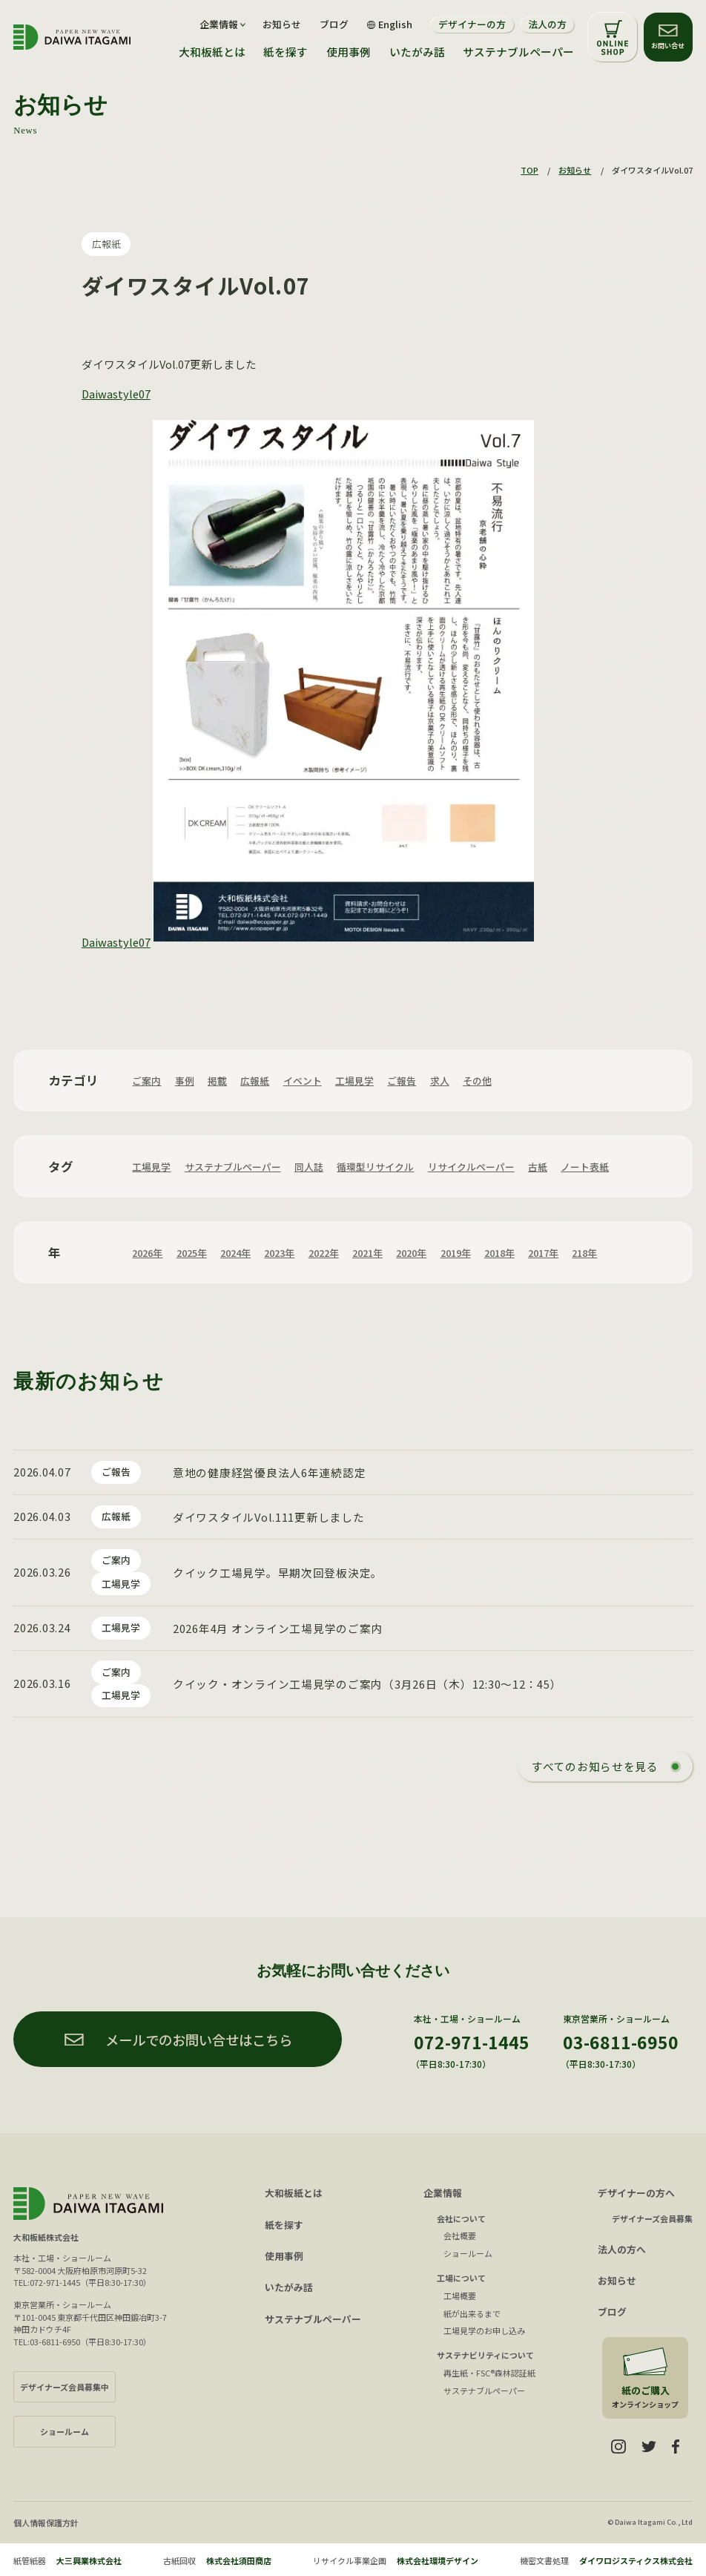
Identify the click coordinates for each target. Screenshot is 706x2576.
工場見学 (354, 1081)
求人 (439, 1081)
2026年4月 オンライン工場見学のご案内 (278, 1628)
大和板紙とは (212, 52)
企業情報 (442, 2193)
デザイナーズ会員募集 (652, 2218)
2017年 (543, 1253)
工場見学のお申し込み (484, 2330)
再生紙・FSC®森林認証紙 (489, 2373)
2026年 (147, 1253)
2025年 (191, 1253)
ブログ (334, 25)
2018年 (499, 1253)
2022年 (324, 1253)
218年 (584, 1253)
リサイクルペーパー (471, 1167)
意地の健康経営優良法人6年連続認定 (269, 1472)
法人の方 (547, 23)
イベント (302, 1081)
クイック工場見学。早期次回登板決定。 (278, 1572)
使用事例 (348, 52)
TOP (529, 170)
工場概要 (459, 2295)
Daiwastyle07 (116, 393)
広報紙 (106, 244)
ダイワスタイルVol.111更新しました (269, 1517)
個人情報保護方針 (46, 2523)
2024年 (235, 1253)
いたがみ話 (417, 52)
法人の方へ (622, 2249)
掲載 (217, 1081)
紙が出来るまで (472, 2313)
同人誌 (308, 1167)
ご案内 (146, 1081)
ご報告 (401, 1081)
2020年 (411, 1253)
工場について (461, 2278)
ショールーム (467, 2253)
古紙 (537, 1167)
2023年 (279, 1253)
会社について (461, 2218)
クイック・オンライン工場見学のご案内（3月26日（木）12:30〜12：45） (367, 1684)
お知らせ (282, 25)
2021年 (367, 1253)
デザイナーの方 (472, 23)
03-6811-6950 (621, 2041)
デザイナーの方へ (636, 2193)
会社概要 (459, 2235)
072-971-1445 (472, 2041)
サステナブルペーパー (518, 52)
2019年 (456, 1253)
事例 (184, 1081)
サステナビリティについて (485, 2355)
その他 (477, 1081)
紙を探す (285, 52)
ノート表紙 (585, 1167)
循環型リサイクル (375, 1167)
